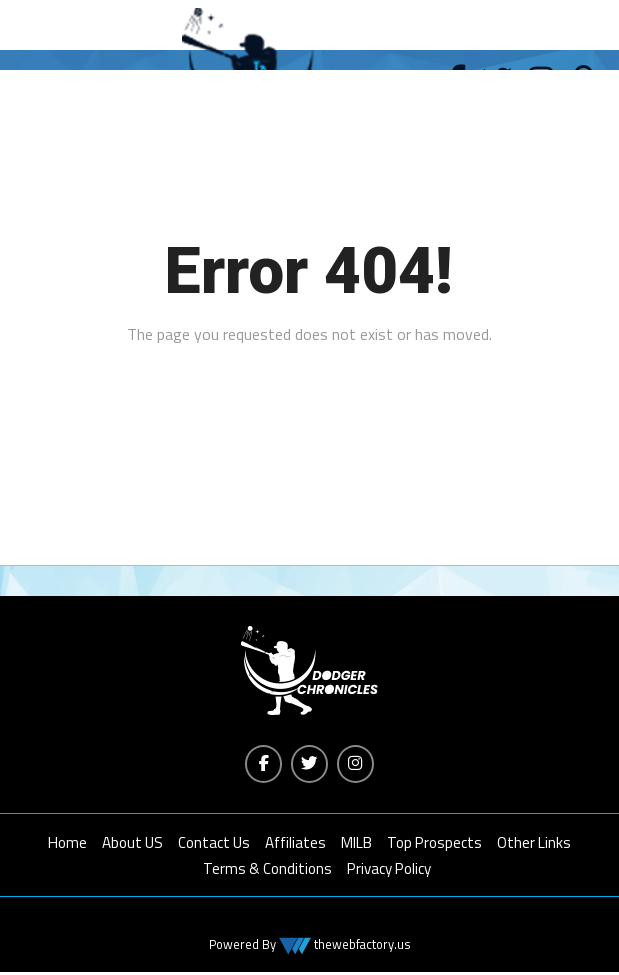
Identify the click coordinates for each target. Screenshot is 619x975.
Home (67, 844)
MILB (356, 844)
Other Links (534, 844)
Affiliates (295, 844)
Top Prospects (434, 844)
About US (132, 844)
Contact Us (214, 844)
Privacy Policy (389, 870)
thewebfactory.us (361, 946)
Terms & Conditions (267, 870)
